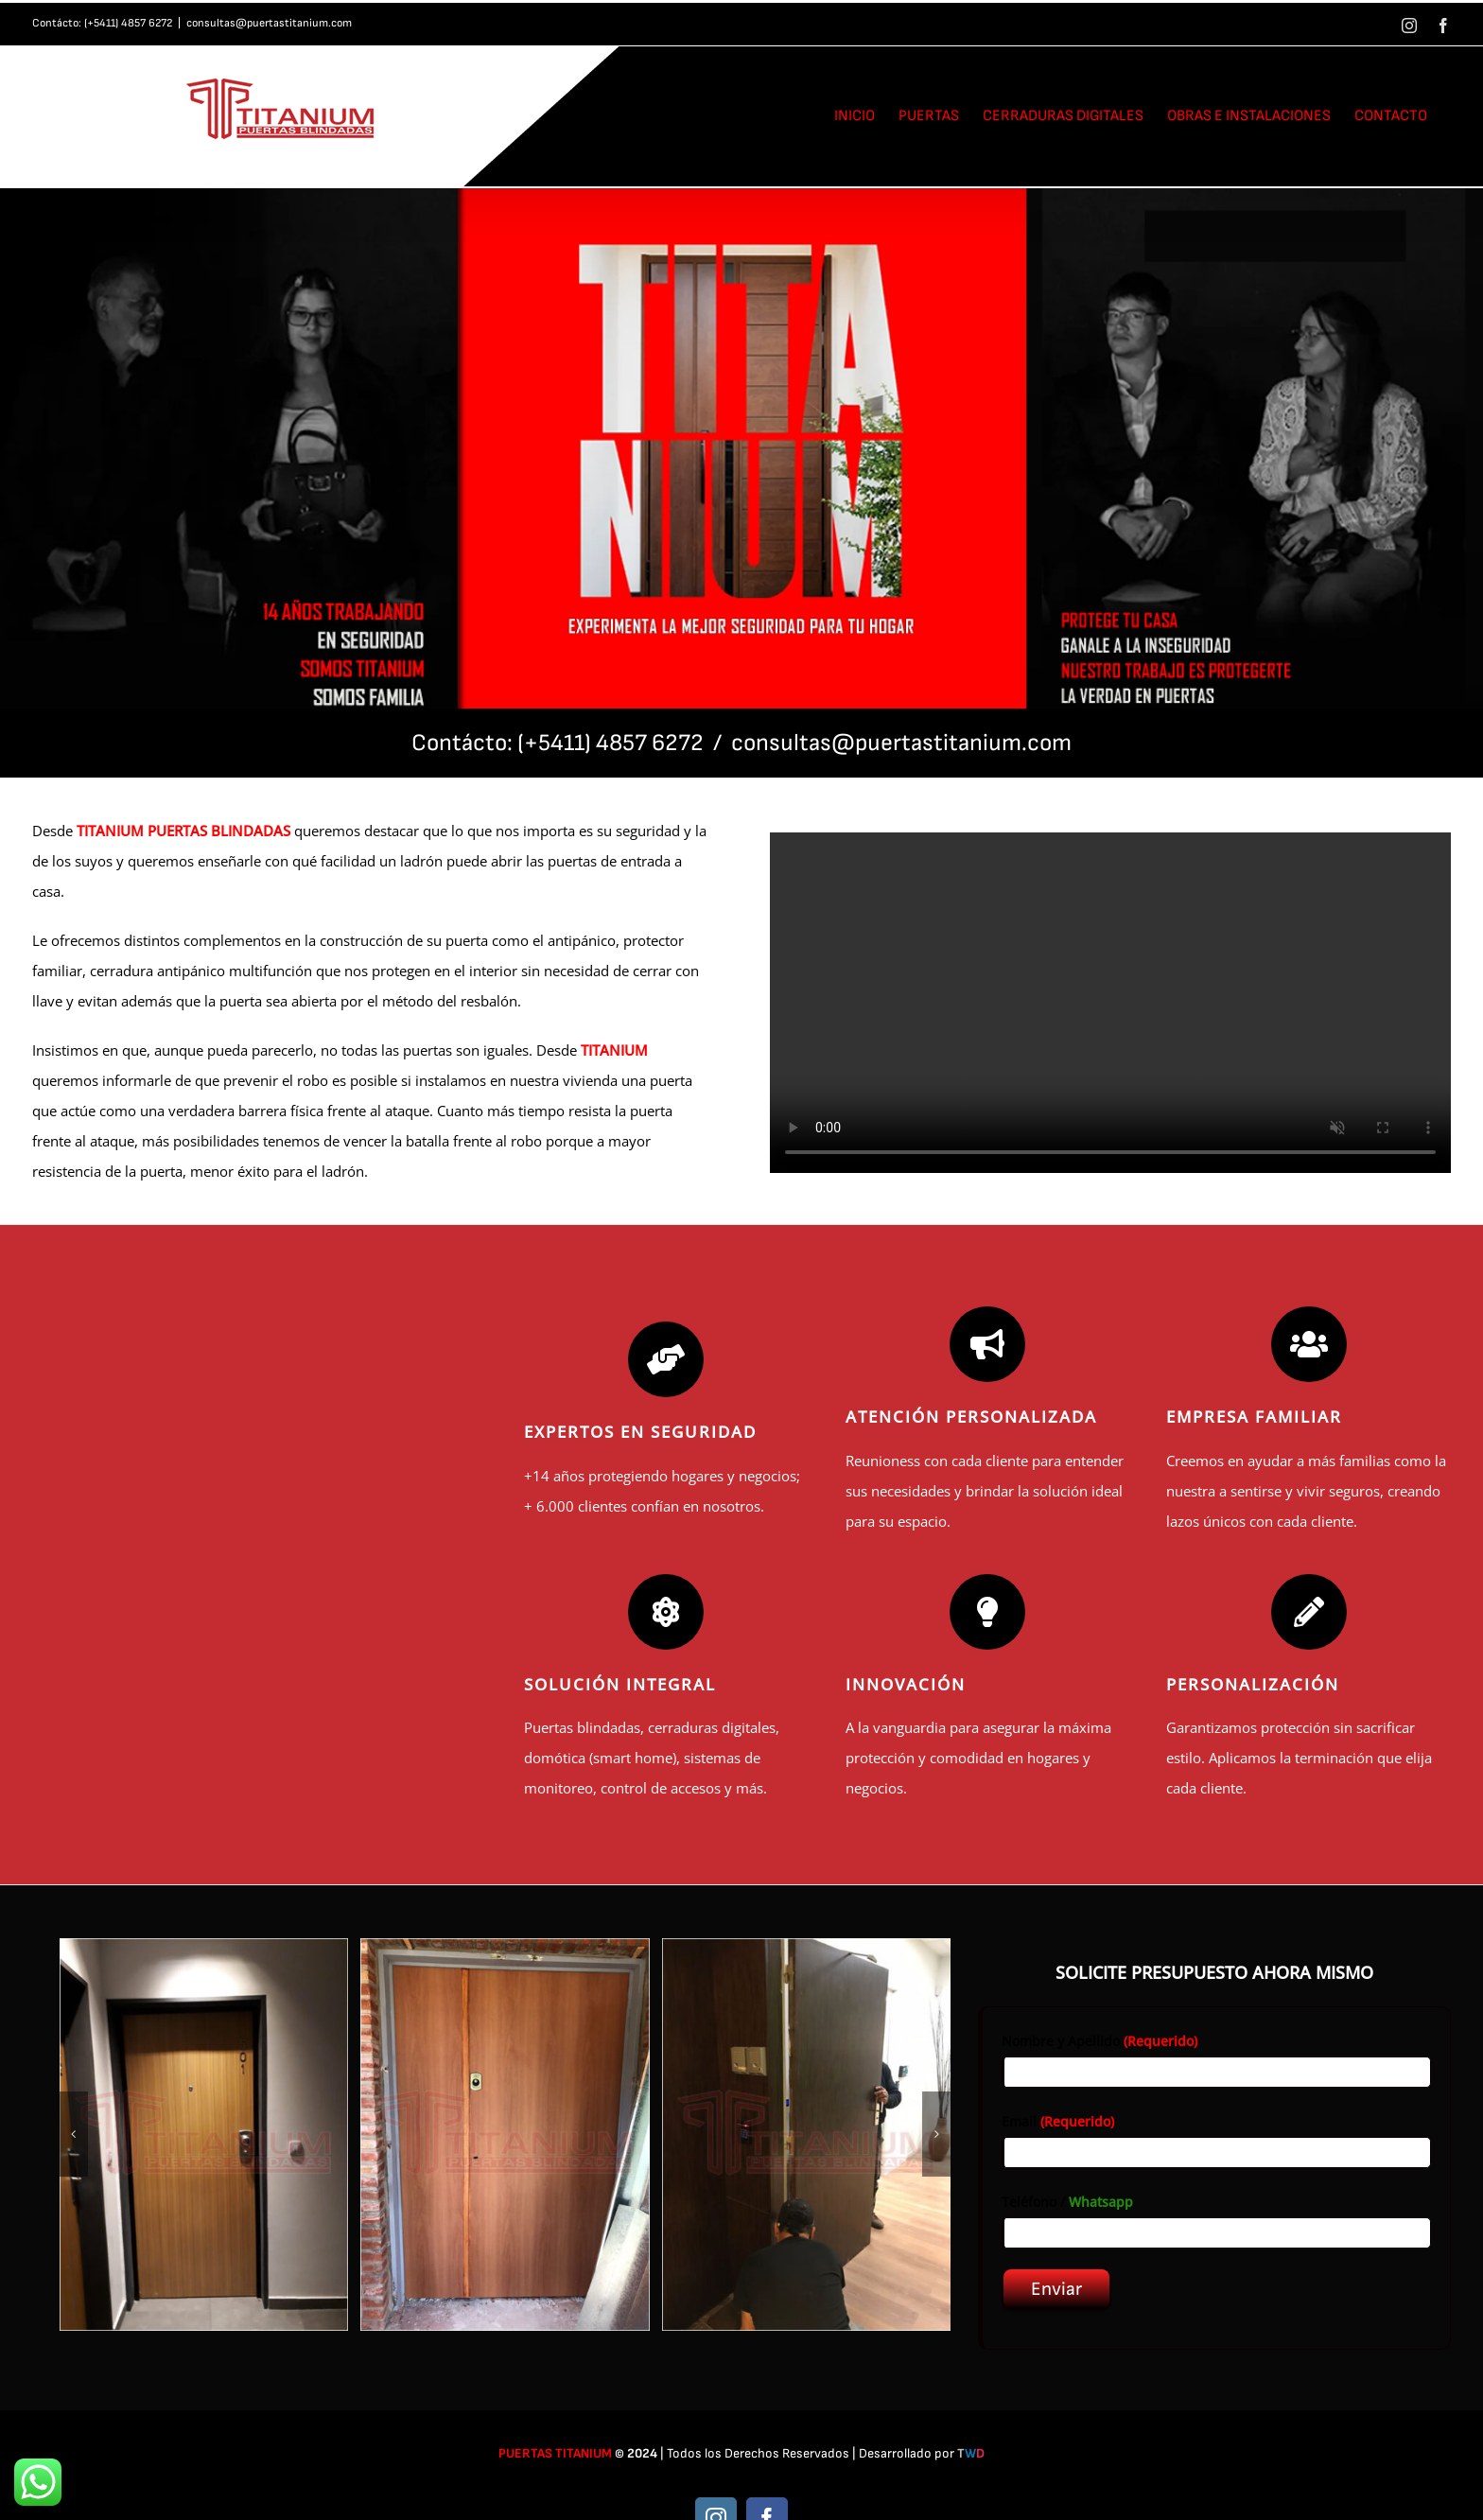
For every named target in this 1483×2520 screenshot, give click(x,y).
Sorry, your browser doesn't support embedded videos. (1110, 1002)
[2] (505, 2135)
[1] (204, 2135)
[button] (74, 2134)
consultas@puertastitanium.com (269, 23)
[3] (806, 2135)
